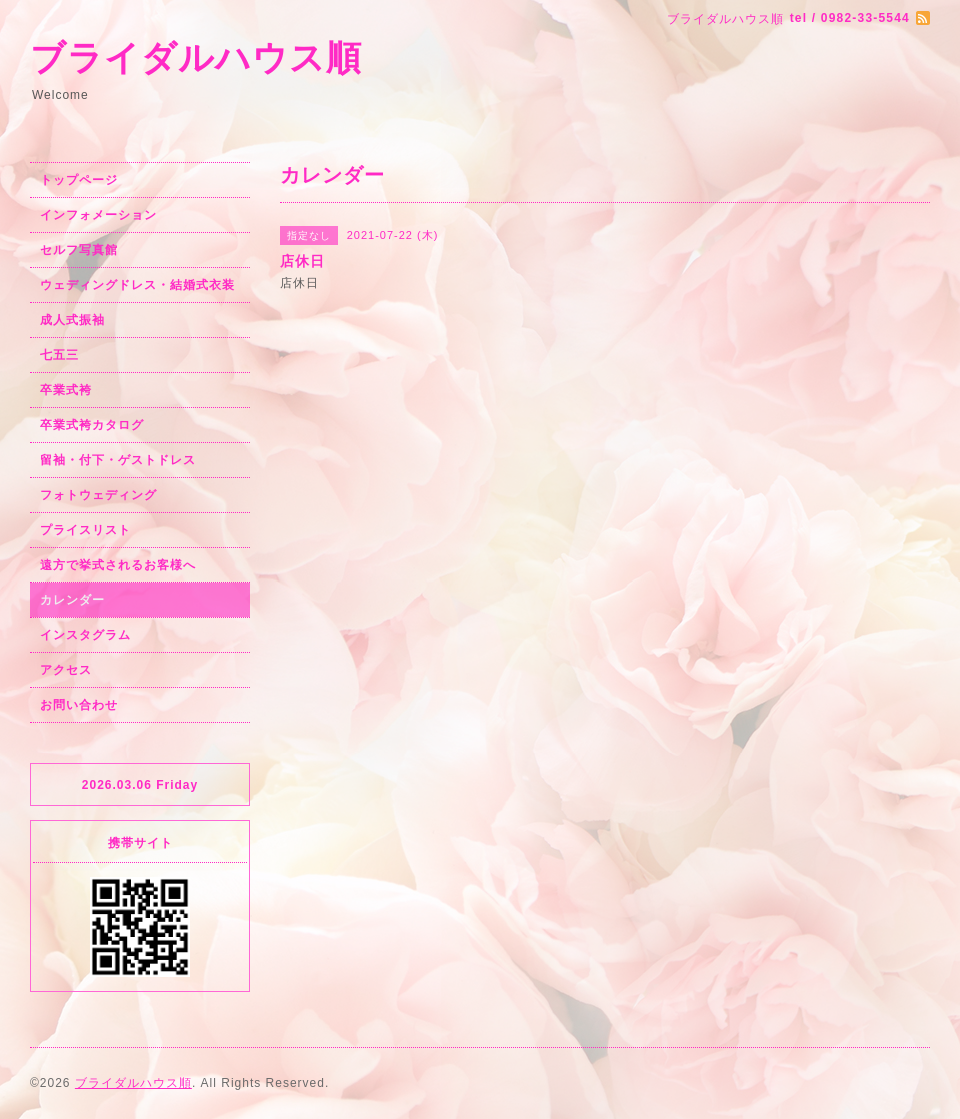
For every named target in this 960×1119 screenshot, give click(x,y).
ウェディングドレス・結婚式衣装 (137, 285)
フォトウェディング (98, 495)
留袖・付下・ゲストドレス (118, 460)
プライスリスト (85, 530)
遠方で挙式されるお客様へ (118, 565)
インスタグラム (85, 635)
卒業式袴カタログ (92, 425)
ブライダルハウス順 (196, 57)
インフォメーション (98, 215)
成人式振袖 (72, 320)
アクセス (66, 670)
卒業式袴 (66, 390)
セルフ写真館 (79, 250)
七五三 (59, 355)
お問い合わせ (79, 705)
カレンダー (72, 600)
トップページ (79, 180)
